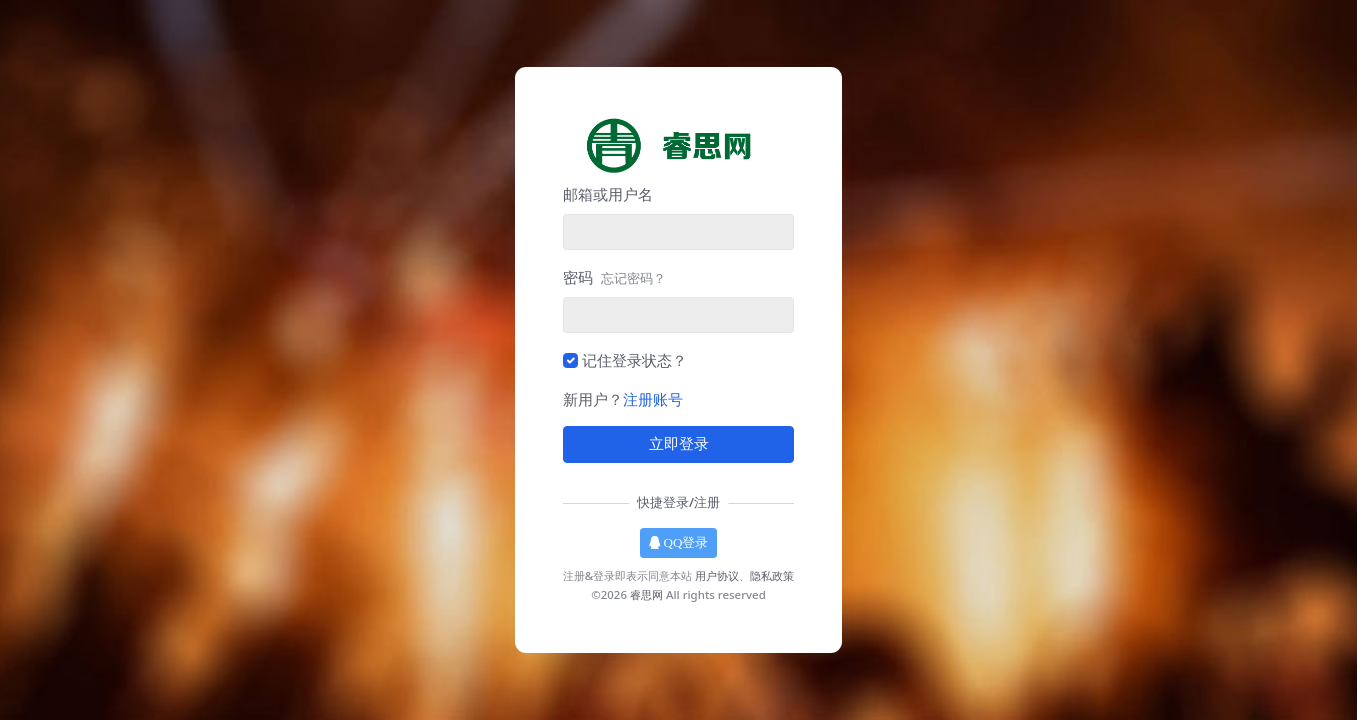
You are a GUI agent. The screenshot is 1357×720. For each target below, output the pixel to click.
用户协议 (717, 575)
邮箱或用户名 (608, 194)
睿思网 (646, 594)
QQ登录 (679, 542)
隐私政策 (772, 575)
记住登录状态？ (634, 360)
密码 (614, 277)
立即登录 (679, 444)
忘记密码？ (633, 278)
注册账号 (653, 399)
